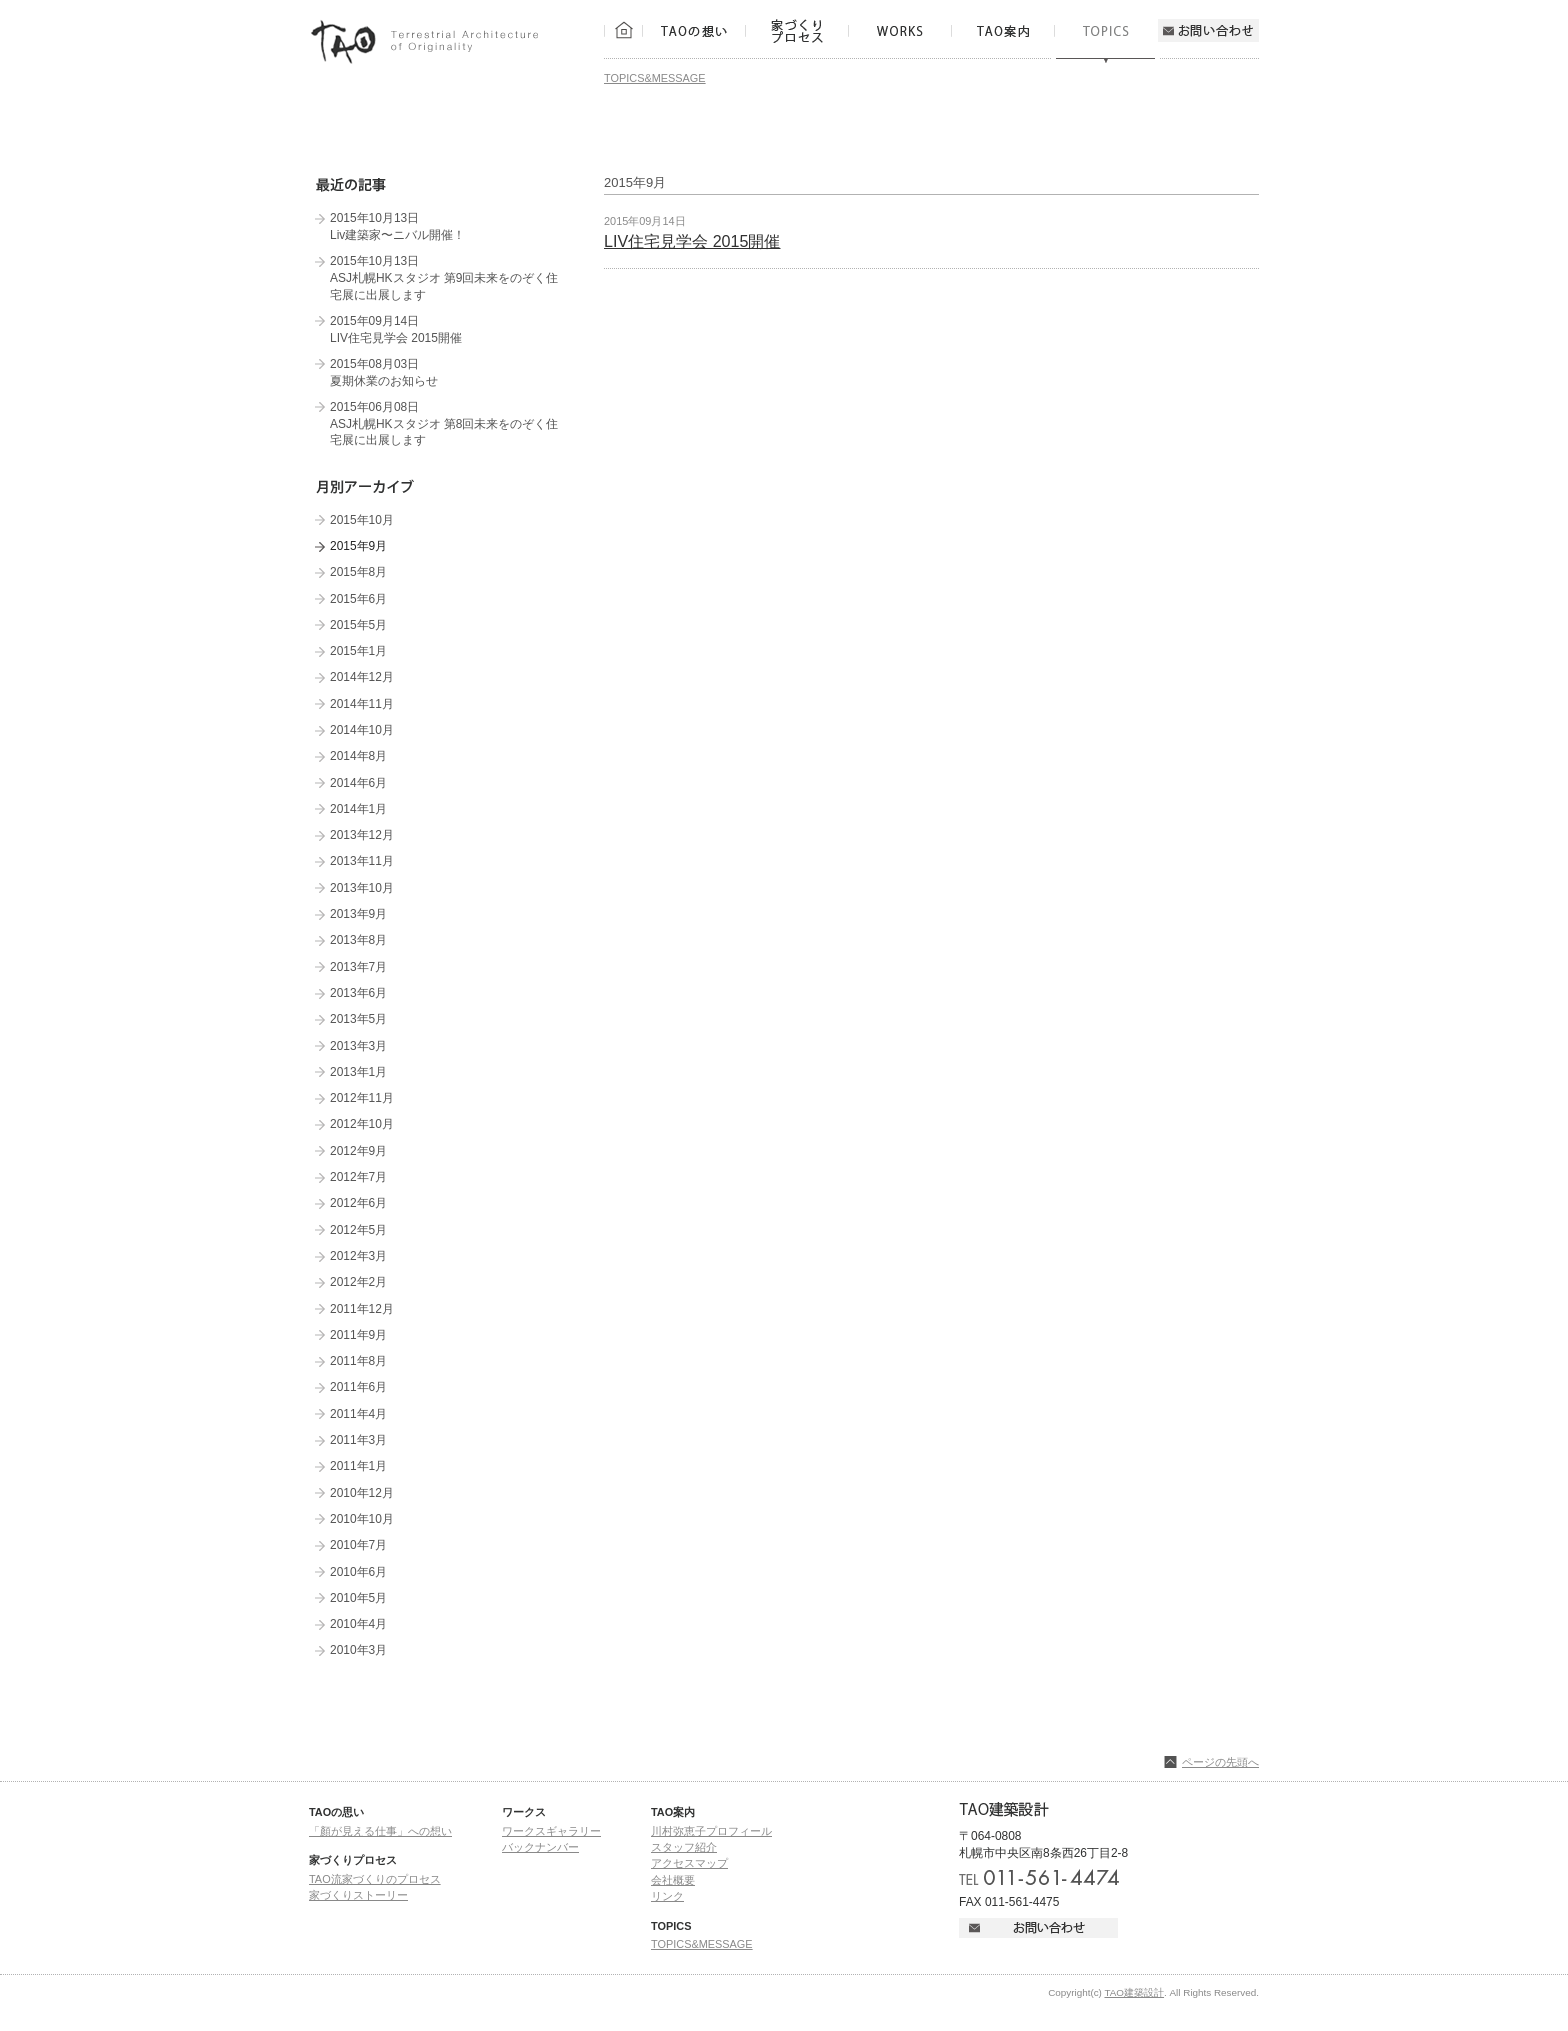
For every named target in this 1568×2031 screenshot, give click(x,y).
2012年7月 (358, 1177)
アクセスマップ (689, 1863)
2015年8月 (358, 572)
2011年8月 (358, 1361)
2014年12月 (362, 677)
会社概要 (673, 1880)
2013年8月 (358, 940)
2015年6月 (358, 599)
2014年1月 (358, 809)
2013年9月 (358, 914)
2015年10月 (362, 520)
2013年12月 (362, 835)
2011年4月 (358, 1414)
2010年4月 (358, 1624)
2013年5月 (358, 1019)
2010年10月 (362, 1519)
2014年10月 (362, 730)
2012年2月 (358, 1282)
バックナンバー (540, 1847)
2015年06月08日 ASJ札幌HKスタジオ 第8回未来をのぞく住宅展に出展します (444, 423)
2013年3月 (358, 1046)
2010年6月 (358, 1572)
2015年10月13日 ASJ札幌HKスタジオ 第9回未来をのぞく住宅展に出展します (444, 277)
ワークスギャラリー (551, 1831)
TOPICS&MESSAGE (655, 78)
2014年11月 (362, 704)
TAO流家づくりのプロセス (375, 1879)
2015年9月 (358, 546)
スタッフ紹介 (684, 1847)
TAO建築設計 (1134, 1992)
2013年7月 (358, 967)
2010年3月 (358, 1650)
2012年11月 (362, 1098)
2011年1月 (358, 1466)
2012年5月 (358, 1230)
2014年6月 (358, 783)
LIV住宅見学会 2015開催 (692, 241)
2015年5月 (358, 625)
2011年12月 (362, 1309)
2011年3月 (358, 1440)
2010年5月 (358, 1598)
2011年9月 (358, 1335)
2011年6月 (358, 1387)
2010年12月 (362, 1493)
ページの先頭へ (1220, 1762)
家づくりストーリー (358, 1895)
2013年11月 (362, 861)
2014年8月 (358, 756)
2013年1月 (358, 1072)
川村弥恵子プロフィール (711, 1831)
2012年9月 (358, 1151)
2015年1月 (358, 651)
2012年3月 (358, 1256)
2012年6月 (358, 1203)
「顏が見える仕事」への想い (380, 1831)
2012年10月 (362, 1124)
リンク (667, 1896)
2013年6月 (358, 993)
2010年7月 (358, 1545)
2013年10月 (362, 888)
